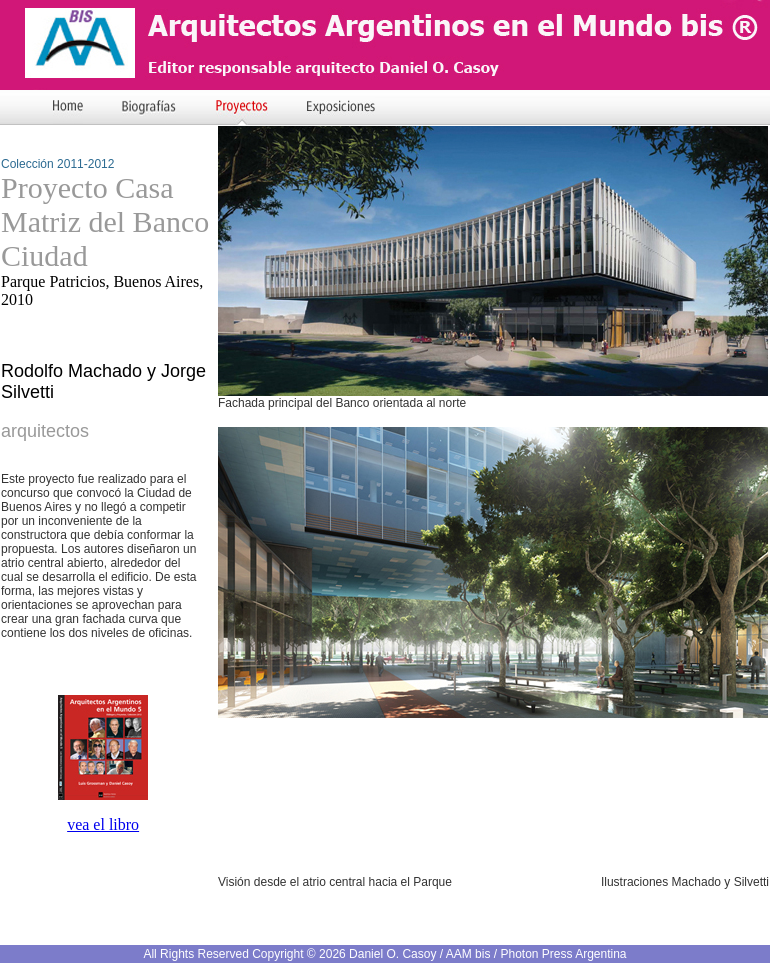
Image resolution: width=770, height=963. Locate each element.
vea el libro (103, 824)
